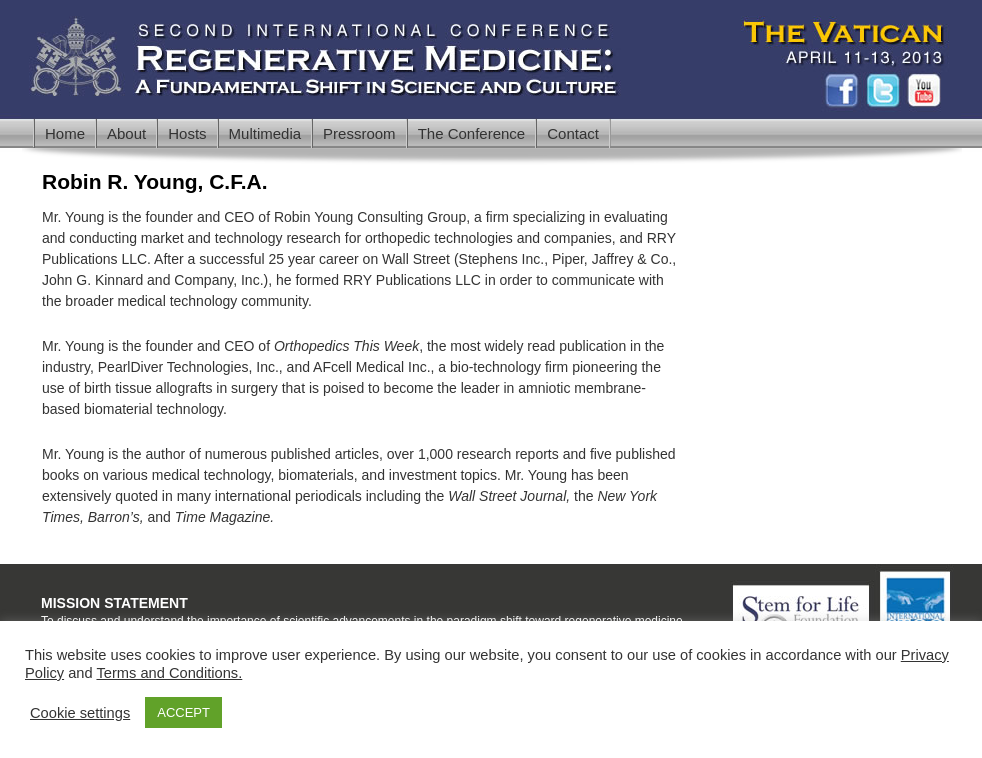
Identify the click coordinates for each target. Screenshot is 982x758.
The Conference (472, 133)
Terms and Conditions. (169, 673)
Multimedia (265, 133)
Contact (573, 133)
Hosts (187, 133)
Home (65, 133)
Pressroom (359, 133)
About (126, 133)
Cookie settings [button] (80, 713)
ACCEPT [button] (183, 712)
